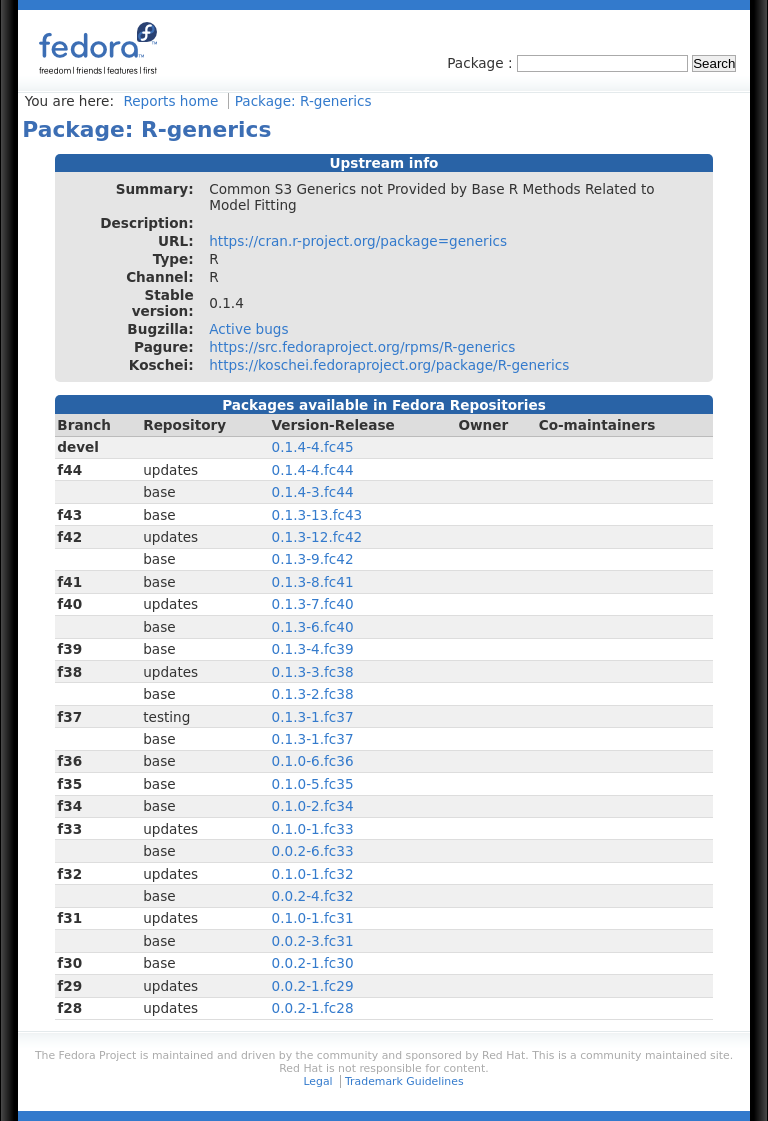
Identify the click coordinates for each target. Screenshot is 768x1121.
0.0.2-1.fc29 (313, 986)
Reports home (170, 101)
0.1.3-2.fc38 (313, 694)
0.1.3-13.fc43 (317, 515)
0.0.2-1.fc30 (313, 963)
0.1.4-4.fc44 (313, 470)
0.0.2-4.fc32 (313, 896)
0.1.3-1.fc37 (313, 717)
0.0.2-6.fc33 (313, 851)
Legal (317, 1081)
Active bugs (248, 329)
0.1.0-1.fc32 (313, 874)
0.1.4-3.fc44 (313, 492)
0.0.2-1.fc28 (313, 1008)
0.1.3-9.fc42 (313, 559)
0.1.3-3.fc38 (313, 672)
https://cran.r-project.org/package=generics (358, 241)
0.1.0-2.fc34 (313, 806)
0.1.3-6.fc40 (313, 627)
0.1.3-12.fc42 (317, 537)
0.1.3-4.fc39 (313, 649)
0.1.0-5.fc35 (313, 784)
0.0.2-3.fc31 (313, 941)
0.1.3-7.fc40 (313, 604)
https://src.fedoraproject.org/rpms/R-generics (362, 347)
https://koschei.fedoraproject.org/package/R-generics (389, 365)
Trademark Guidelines (404, 1081)
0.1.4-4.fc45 (313, 447)
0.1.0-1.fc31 (313, 918)
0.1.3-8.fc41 (313, 582)
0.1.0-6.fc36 (313, 761)
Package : (482, 63)
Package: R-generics (303, 101)
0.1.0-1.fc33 (313, 829)
